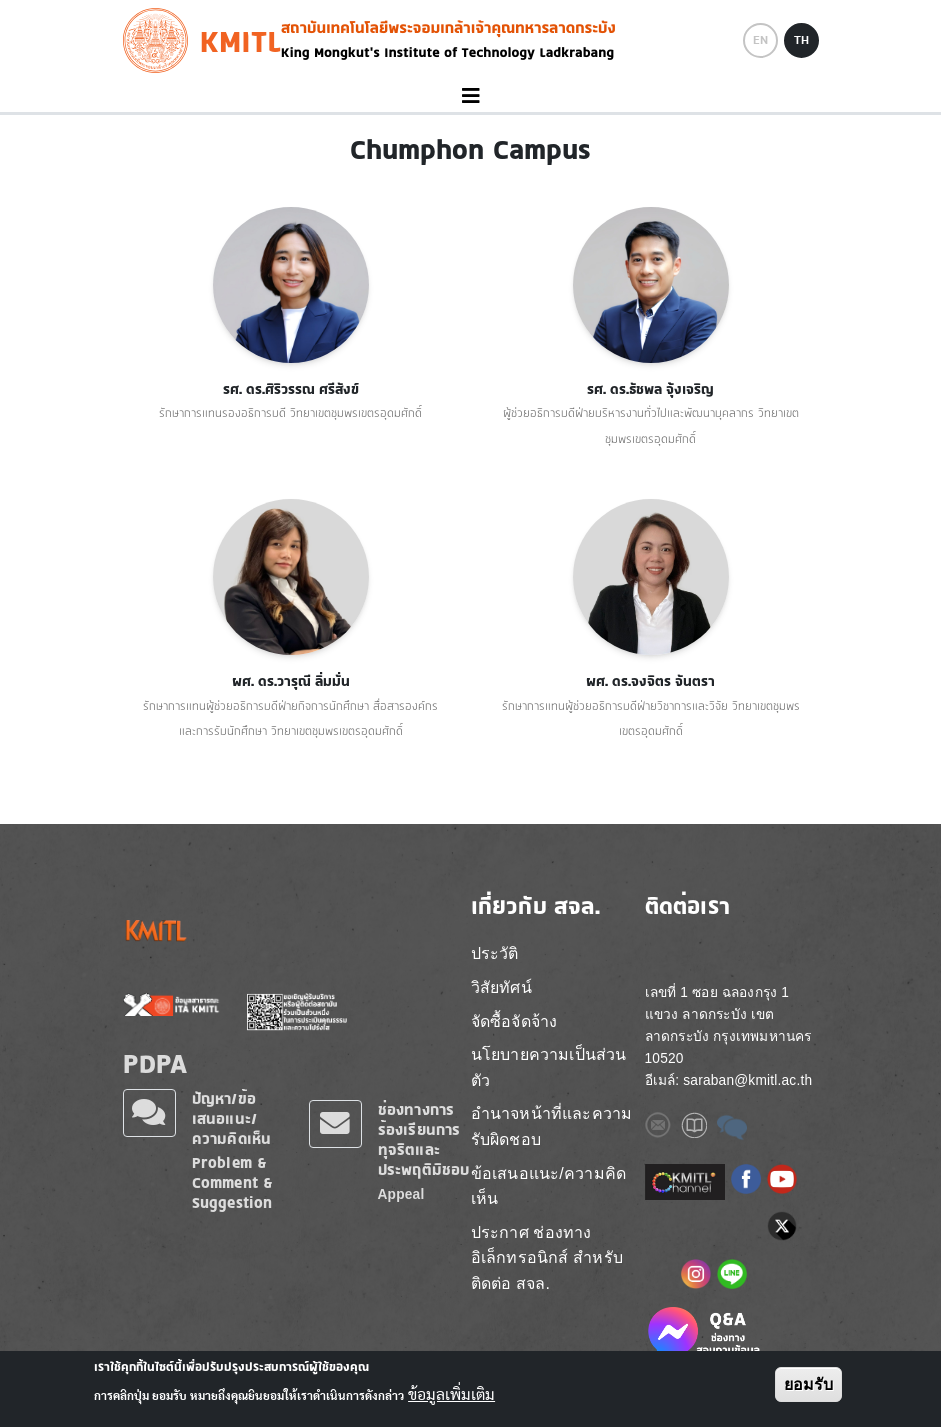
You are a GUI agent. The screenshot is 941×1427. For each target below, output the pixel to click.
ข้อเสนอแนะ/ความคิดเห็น (549, 1186)
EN (760, 40)
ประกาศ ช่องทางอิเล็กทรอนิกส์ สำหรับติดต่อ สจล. (547, 1258)
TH (801, 40)
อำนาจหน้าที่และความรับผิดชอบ (552, 1126)
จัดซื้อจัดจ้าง (514, 1021)
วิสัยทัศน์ (501, 987)
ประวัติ (495, 953)
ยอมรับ (808, 1384)
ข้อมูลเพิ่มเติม (451, 1395)
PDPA (155, 1063)
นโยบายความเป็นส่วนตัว (549, 1067)
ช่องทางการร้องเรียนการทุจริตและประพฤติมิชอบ (424, 1139)
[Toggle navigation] (470, 96)
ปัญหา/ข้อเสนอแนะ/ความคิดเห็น (232, 1118)
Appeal (401, 1194)
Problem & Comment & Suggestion (233, 1182)
